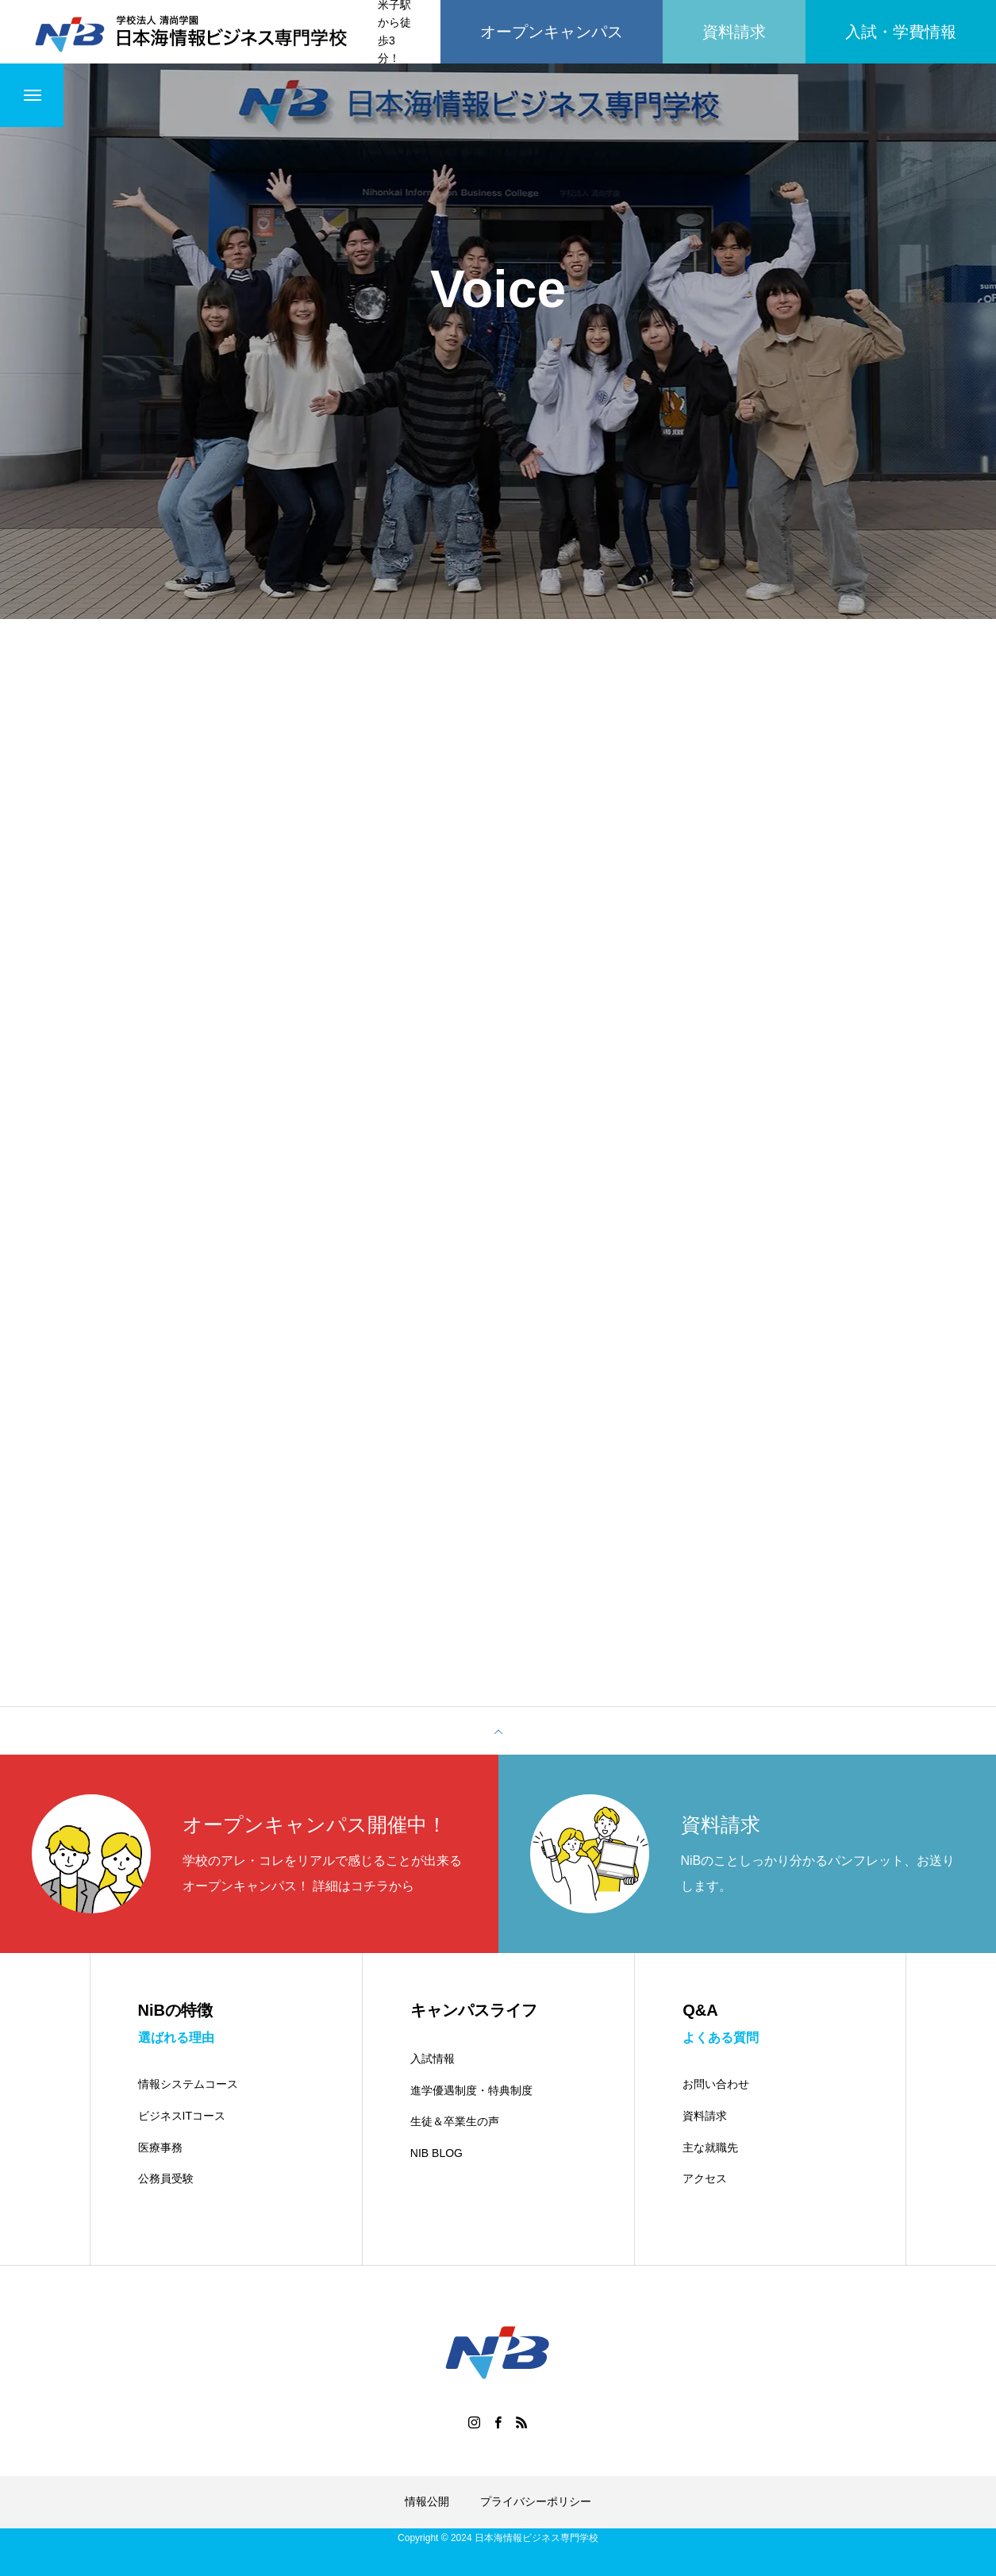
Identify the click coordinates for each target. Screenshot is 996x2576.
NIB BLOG (436, 2153)
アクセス (705, 2178)
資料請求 (705, 2115)
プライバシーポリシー (535, 2501)
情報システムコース (188, 2084)
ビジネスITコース (181, 2115)
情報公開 (427, 2501)
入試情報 (432, 2058)
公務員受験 (166, 2178)
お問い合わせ (716, 2084)
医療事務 (160, 2147)
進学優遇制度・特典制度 (471, 2090)
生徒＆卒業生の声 (454, 2121)
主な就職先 (710, 2147)
